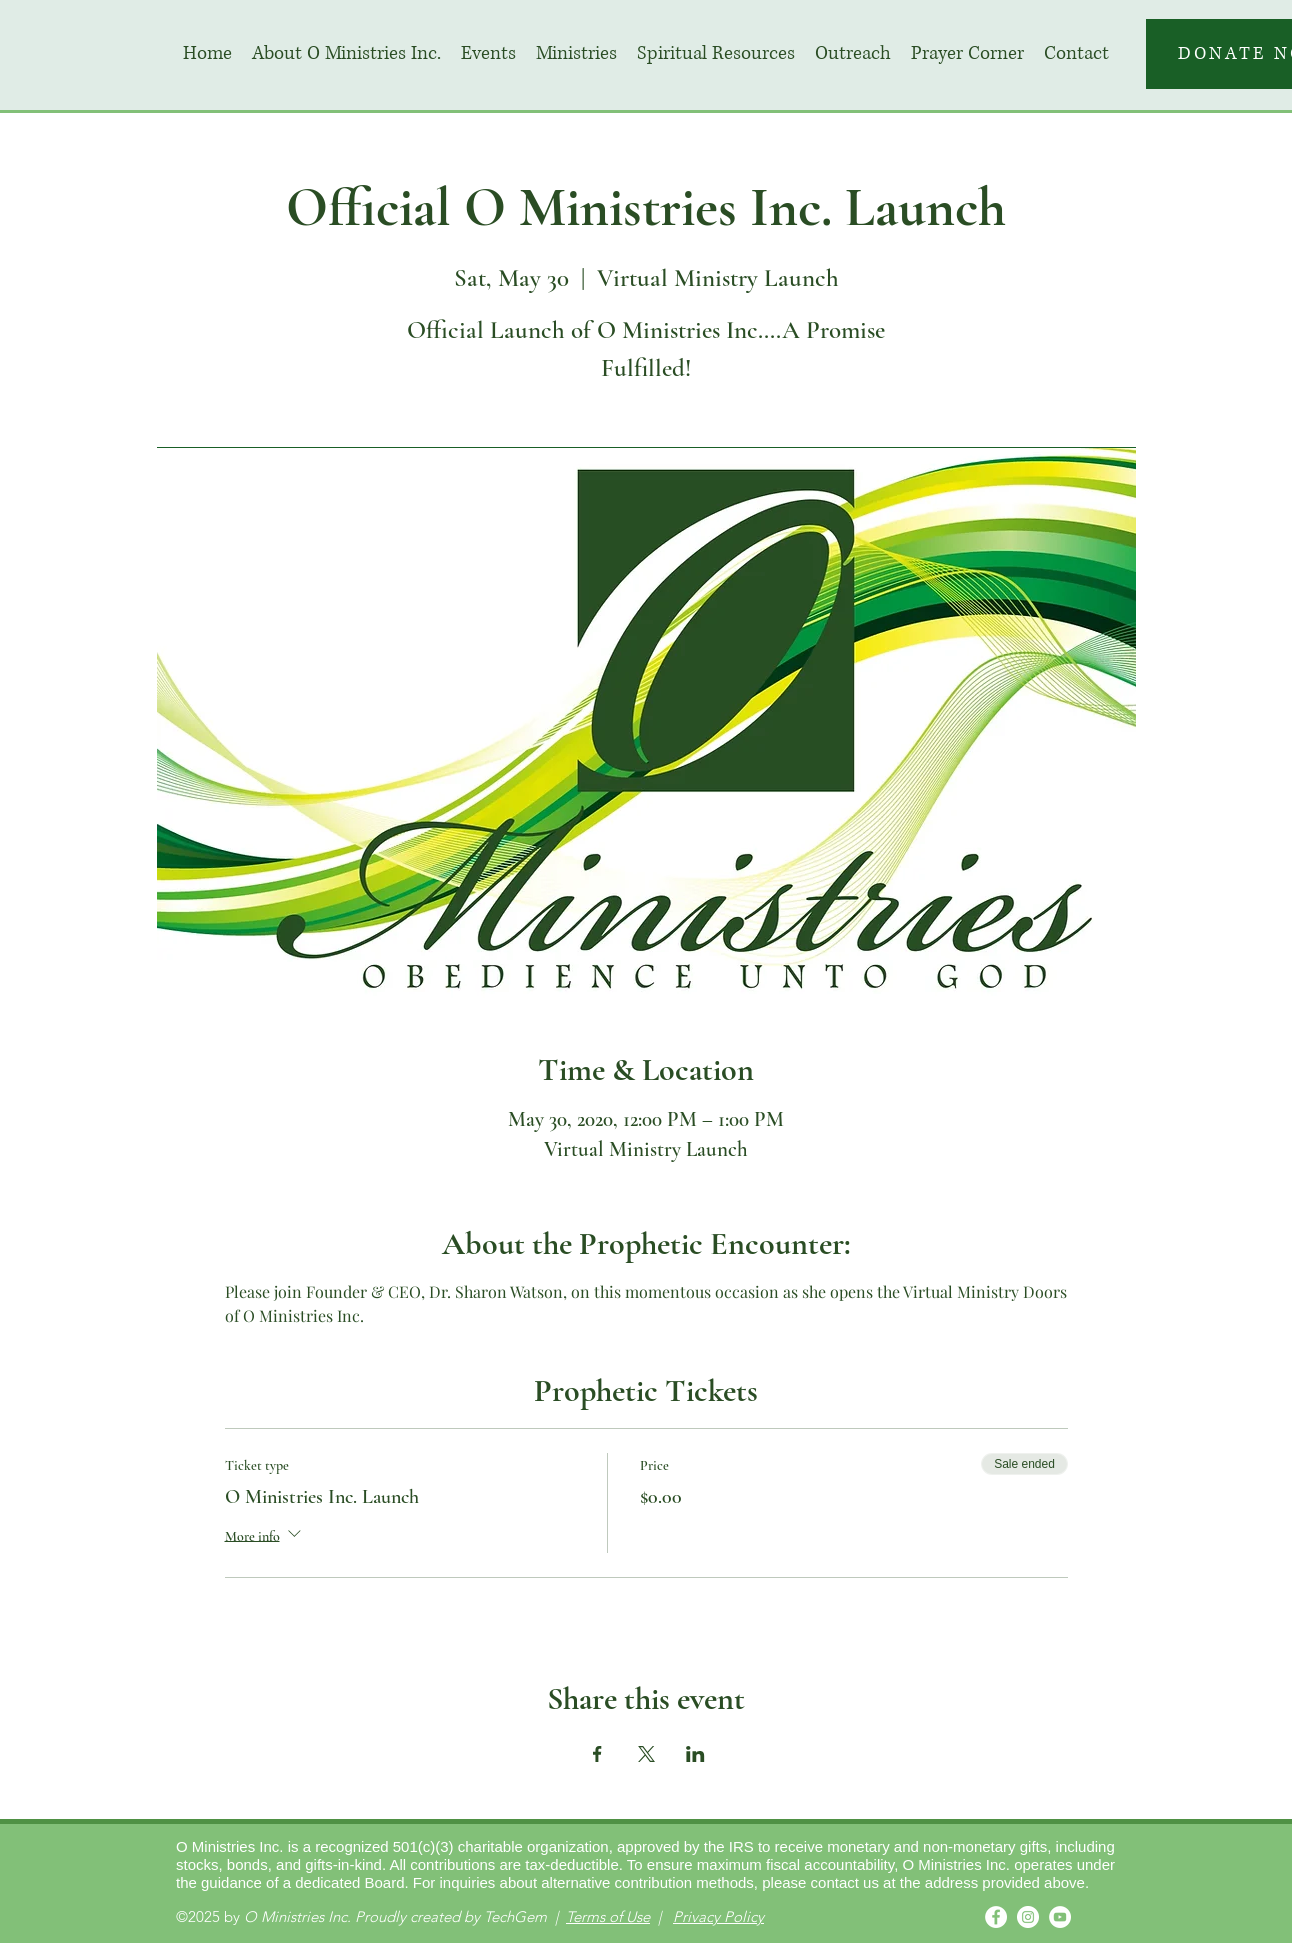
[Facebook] (996, 1917)
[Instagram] (1028, 1917)
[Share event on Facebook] (597, 1754)
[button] (488, 54)
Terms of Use (608, 1916)
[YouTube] (1060, 1917)
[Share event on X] (646, 1754)
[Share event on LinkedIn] (695, 1754)
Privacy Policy (718, 1916)
